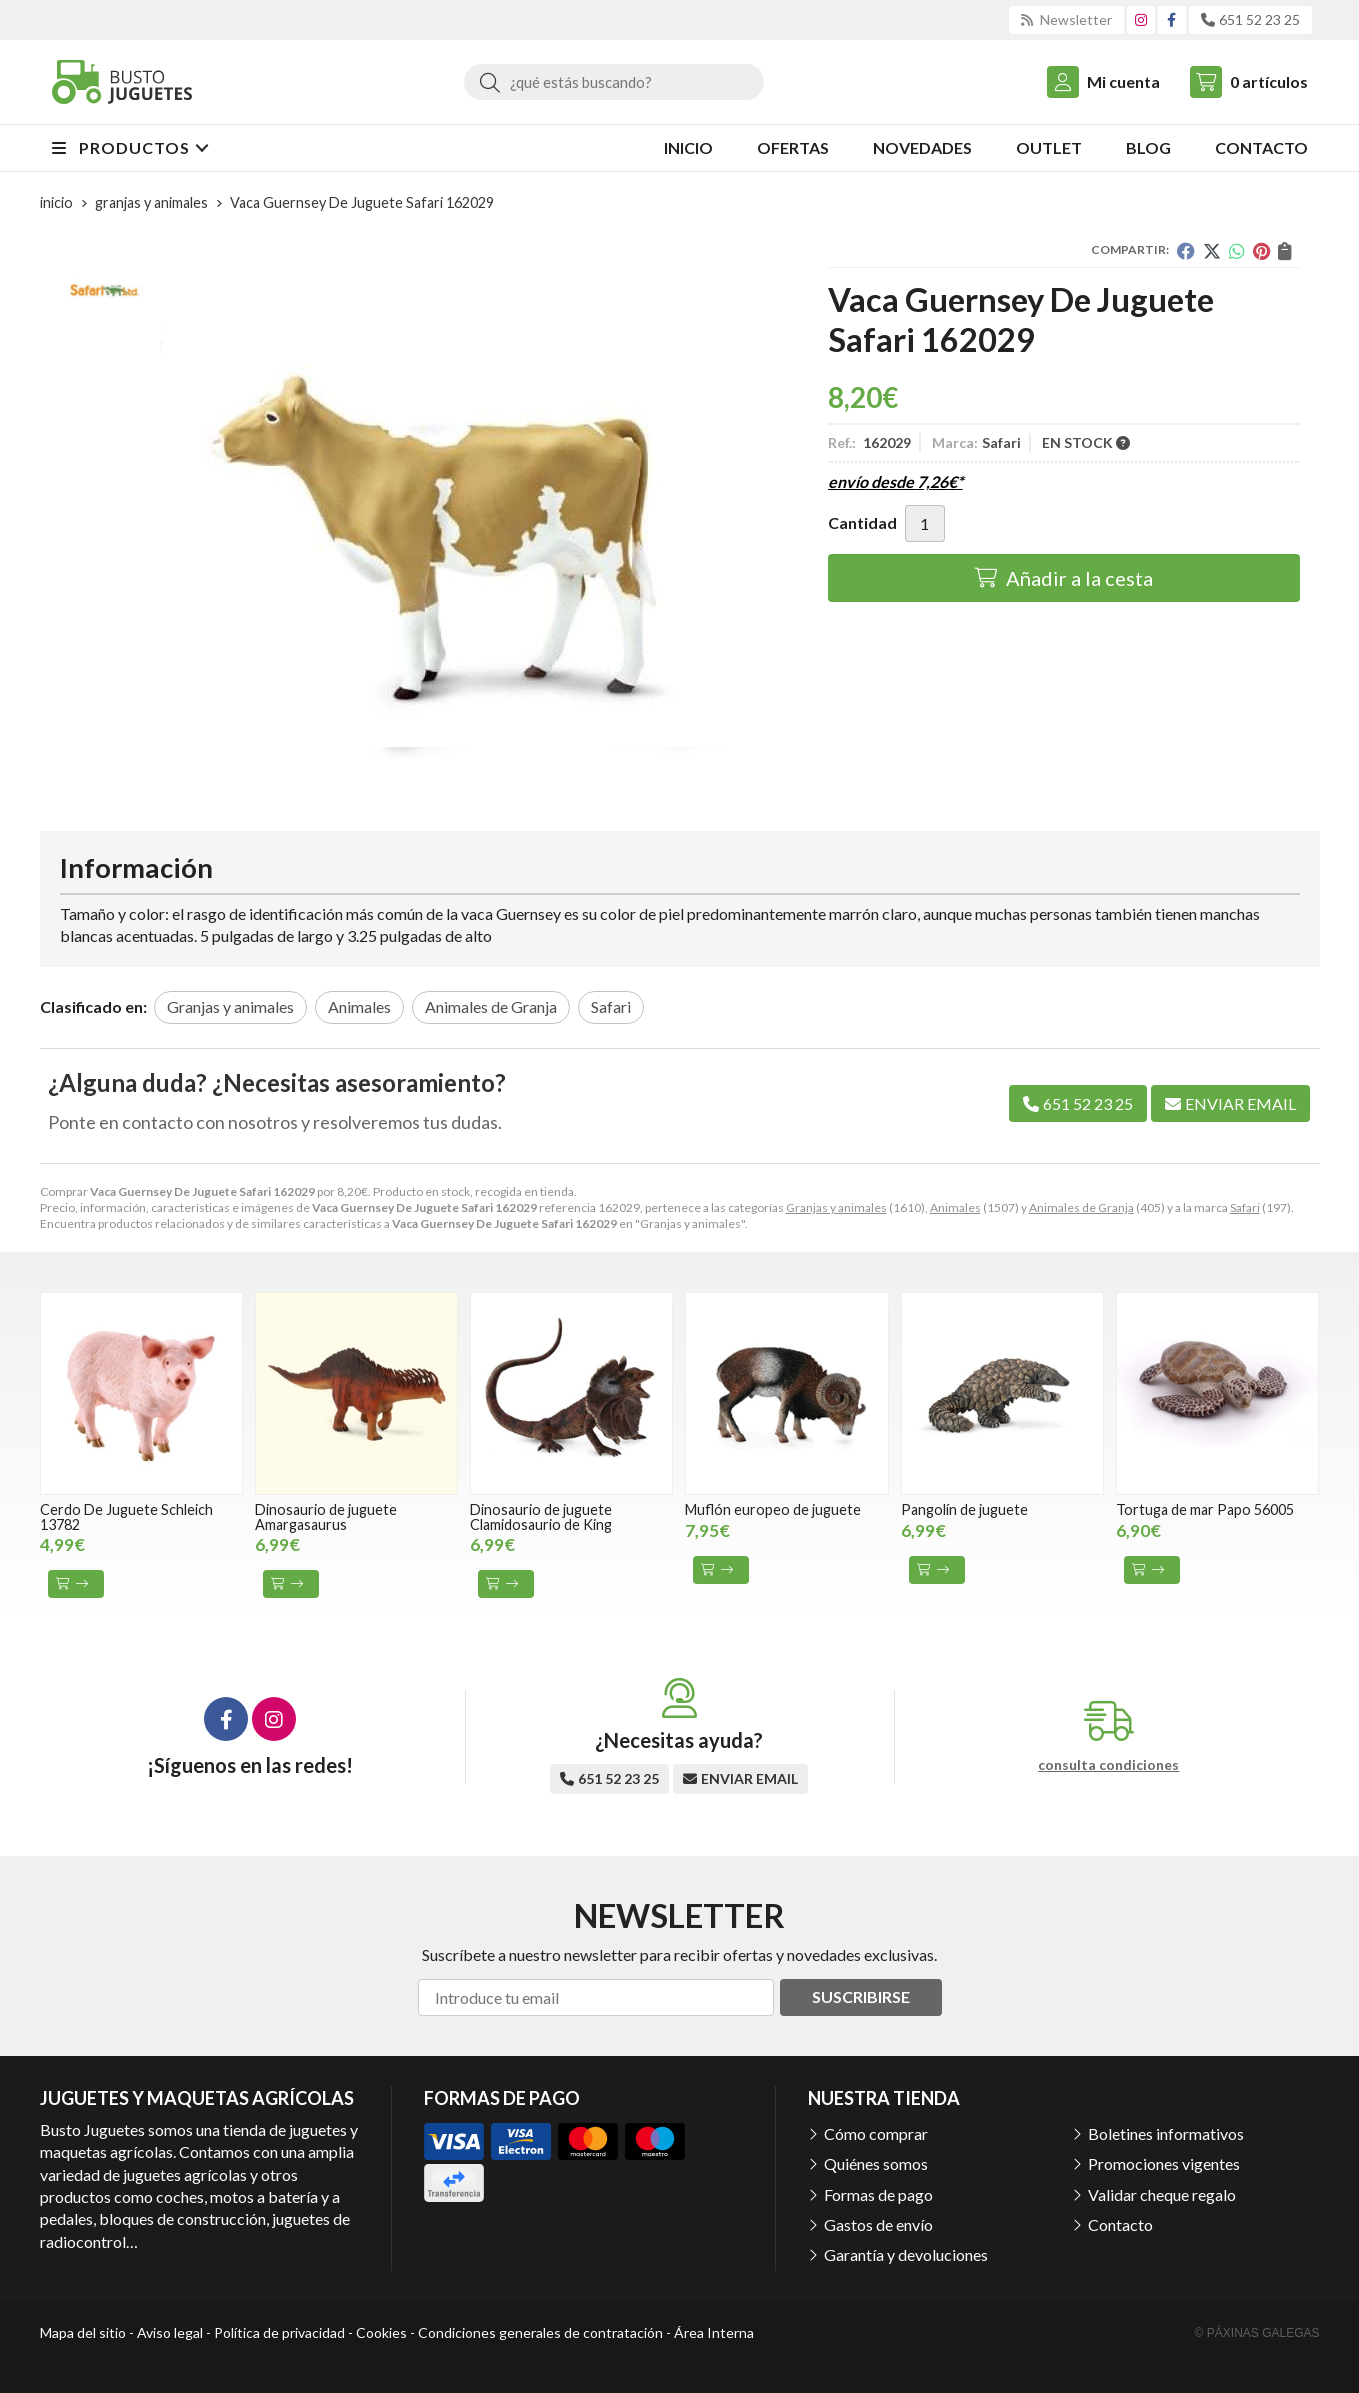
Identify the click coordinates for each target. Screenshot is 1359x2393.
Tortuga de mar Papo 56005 (1205, 1509)
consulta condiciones (1108, 1765)
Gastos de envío (878, 2224)
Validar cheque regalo (1162, 2194)
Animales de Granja (1081, 1207)
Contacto (1120, 2224)
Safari (1245, 1207)
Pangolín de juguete (964, 1509)
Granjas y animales (836, 1207)
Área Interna (714, 2332)
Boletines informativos (1166, 2133)
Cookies (381, 2332)
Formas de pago (878, 2194)
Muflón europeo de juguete (773, 1509)
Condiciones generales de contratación (540, 2332)
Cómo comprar (876, 2133)
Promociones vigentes (1164, 2163)
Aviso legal (170, 2332)
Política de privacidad (279, 2332)
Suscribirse (861, 1996)
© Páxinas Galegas (1257, 2333)
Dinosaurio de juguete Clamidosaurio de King (541, 1516)
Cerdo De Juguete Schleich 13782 (126, 1516)
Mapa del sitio (83, 2332)
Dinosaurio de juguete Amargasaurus (326, 1516)
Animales (955, 1207)
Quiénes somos (876, 2163)
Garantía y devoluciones (906, 2254)
